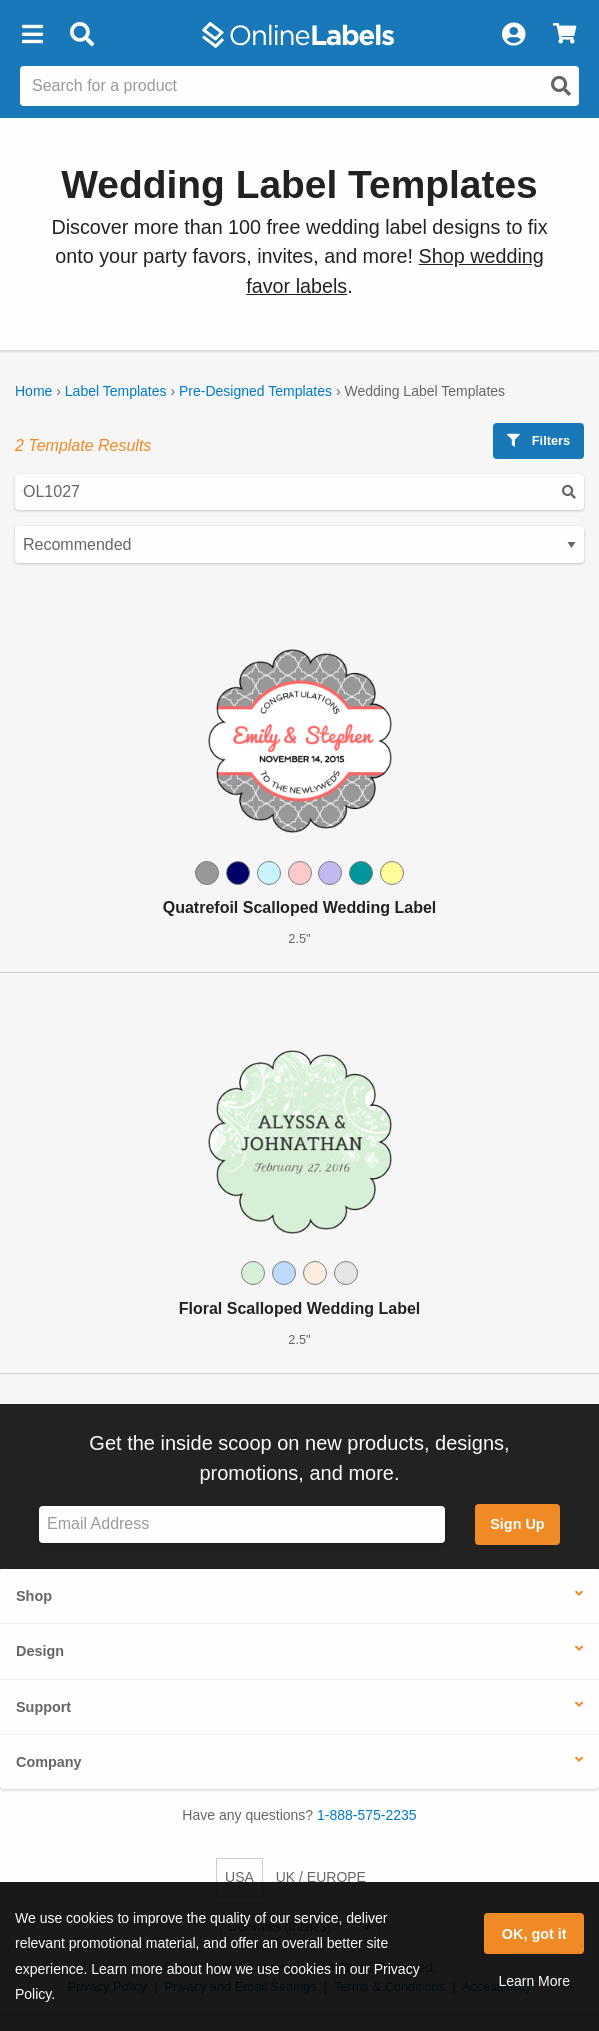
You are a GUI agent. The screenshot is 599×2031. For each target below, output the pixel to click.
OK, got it (534, 1934)
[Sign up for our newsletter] (242, 1524)
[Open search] (561, 86)
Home (33, 391)
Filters (538, 440)
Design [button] (40, 1651)
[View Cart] (564, 35)
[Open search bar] (81, 35)
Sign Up (517, 1524)
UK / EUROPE (321, 1877)
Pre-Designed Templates (255, 391)
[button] (32, 35)
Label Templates (116, 391)
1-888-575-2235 (367, 1815)
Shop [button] (34, 1596)
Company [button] (49, 1762)
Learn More (534, 1981)
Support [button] (43, 1707)
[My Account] (513, 35)
